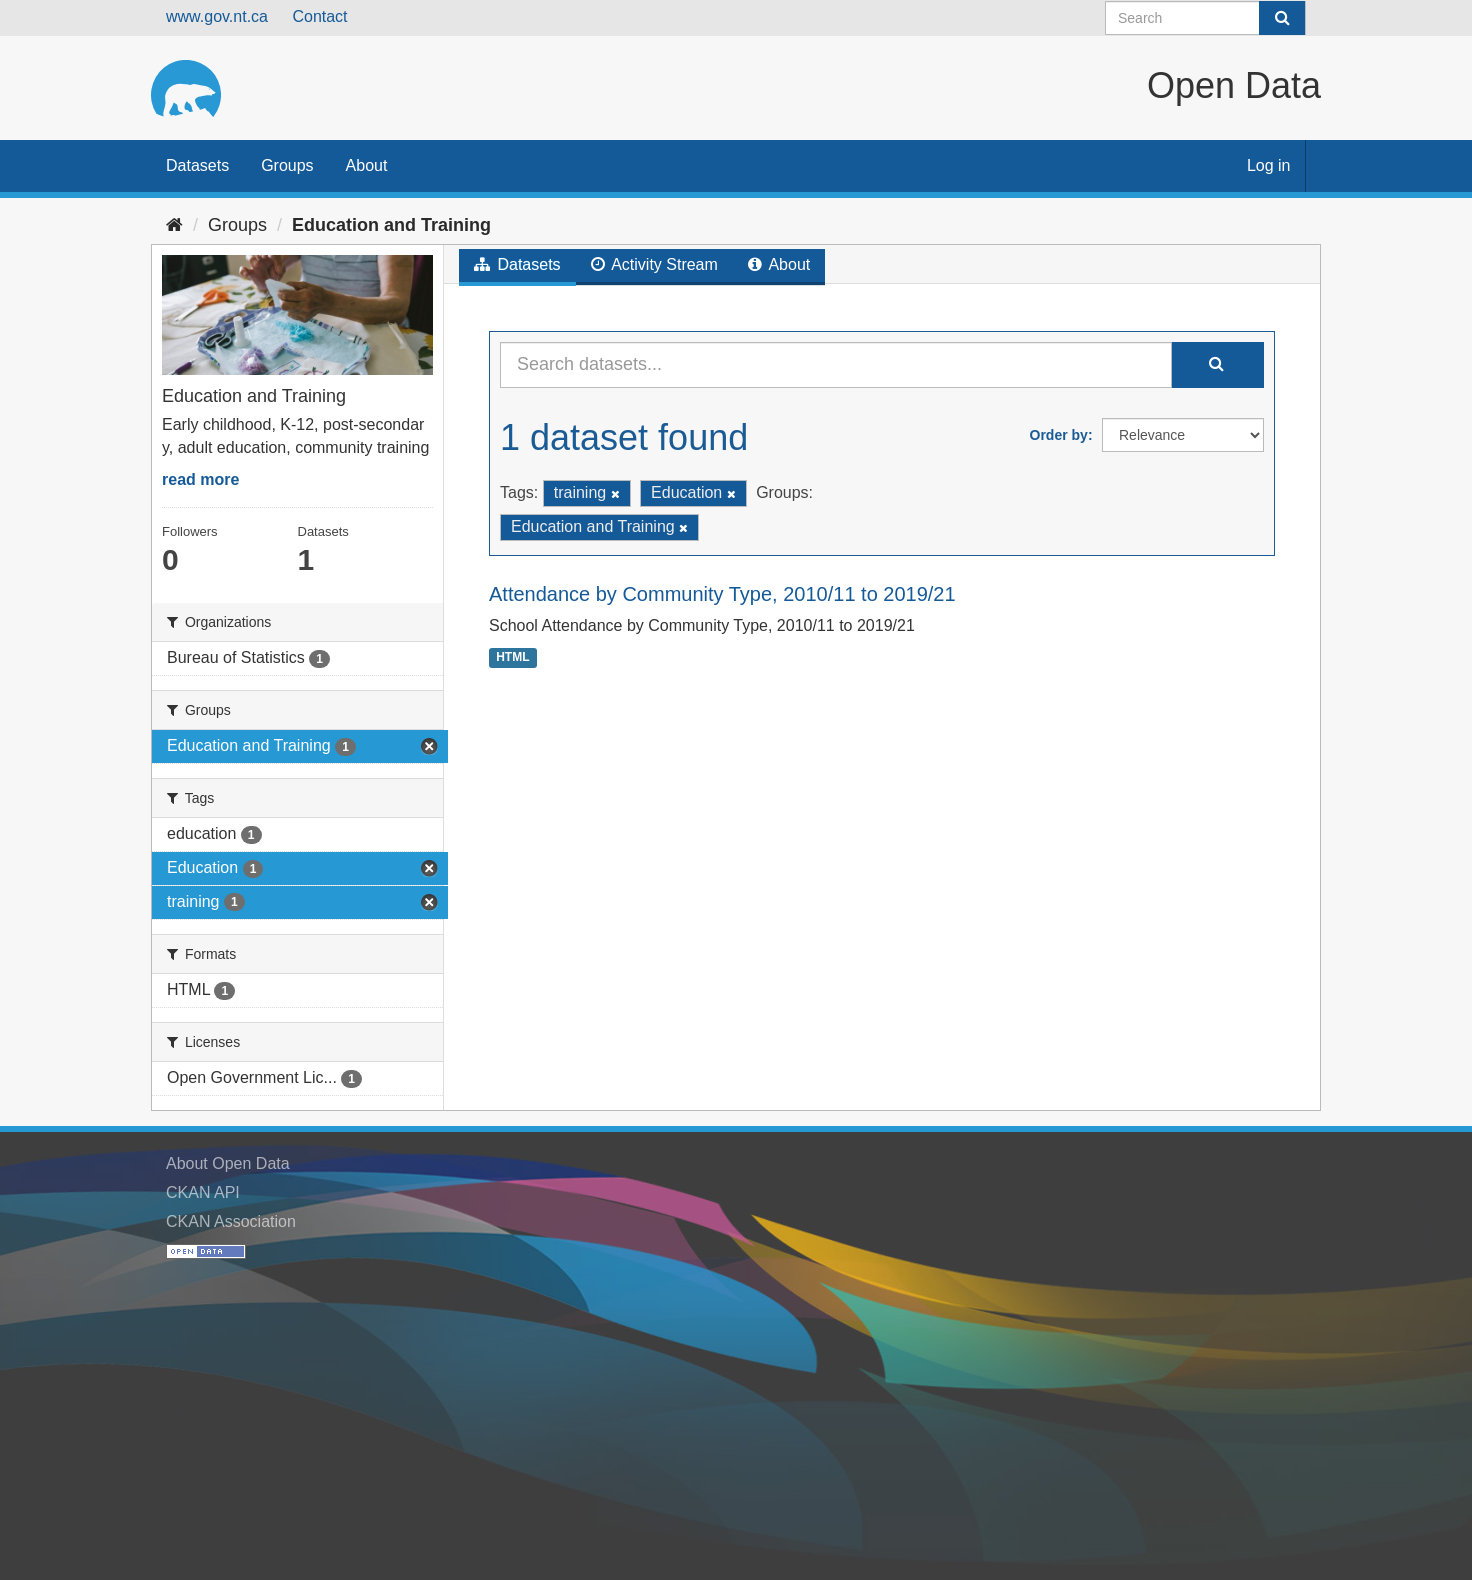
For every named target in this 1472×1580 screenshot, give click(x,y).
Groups (287, 165)
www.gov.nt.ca (217, 16)
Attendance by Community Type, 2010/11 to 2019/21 (722, 594)
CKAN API (203, 1192)
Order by (1059, 435)
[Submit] (1282, 18)
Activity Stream (654, 264)
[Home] (174, 225)
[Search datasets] (1205, 18)
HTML (512, 657)
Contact (319, 16)
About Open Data (228, 1163)
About (367, 165)
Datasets (197, 165)
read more (200, 479)
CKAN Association (231, 1221)
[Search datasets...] (836, 365)
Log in (1269, 165)
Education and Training (391, 225)
